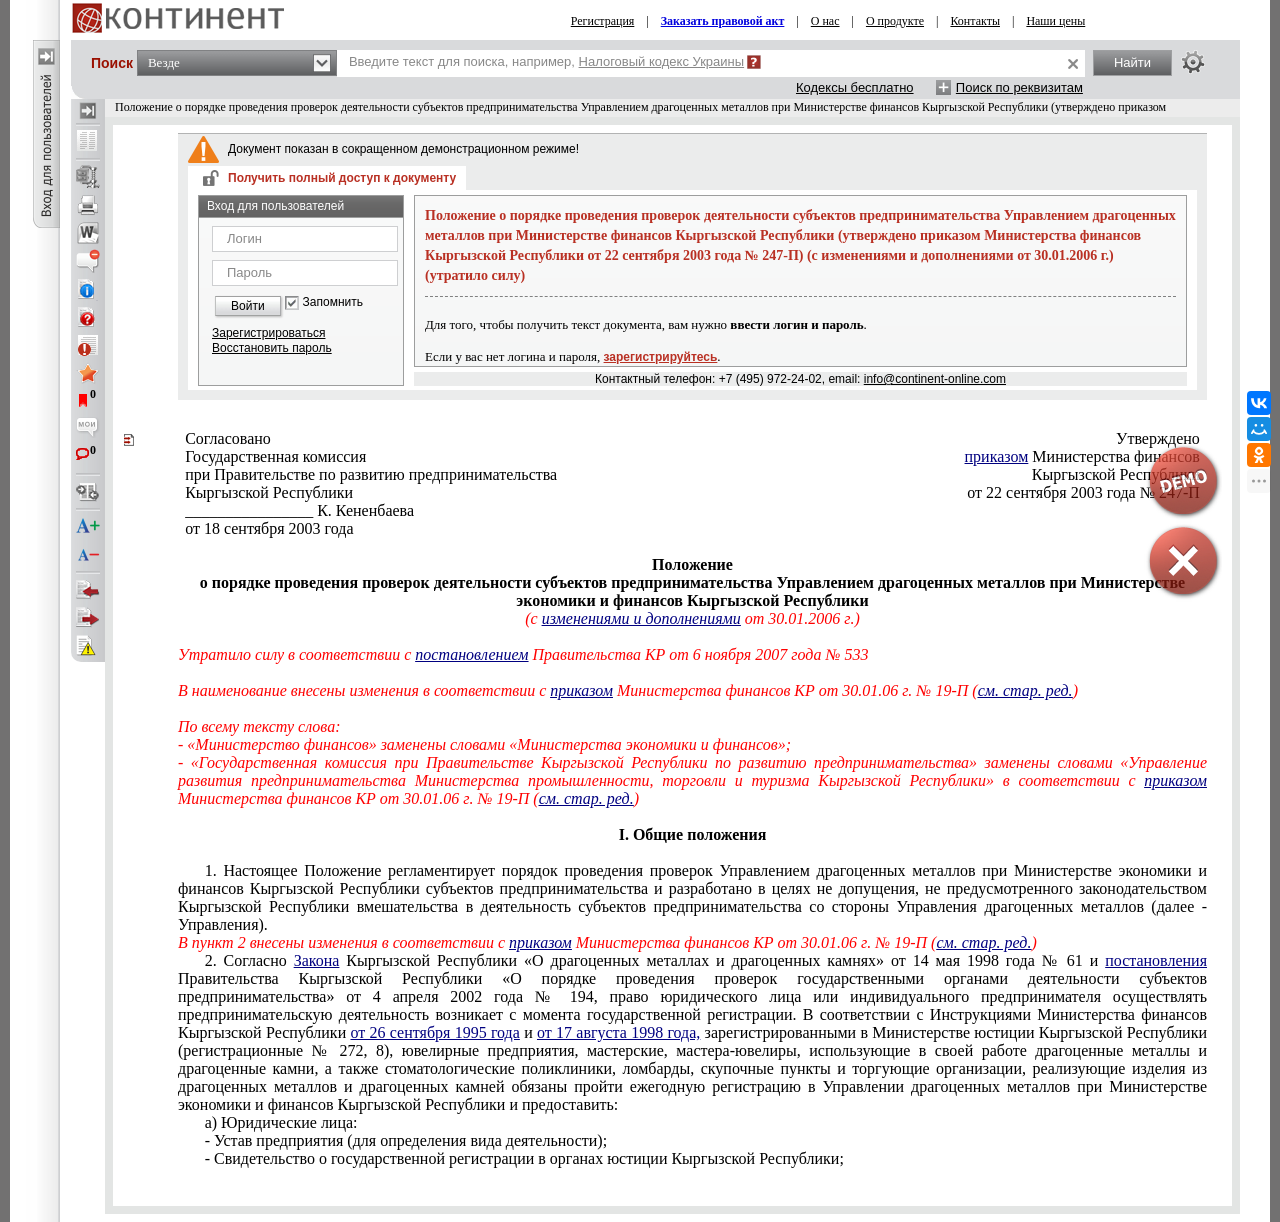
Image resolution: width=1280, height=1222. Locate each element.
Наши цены (1055, 21)
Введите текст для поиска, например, (546, 61)
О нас (825, 21)
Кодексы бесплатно (855, 87)
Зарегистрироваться (268, 333)
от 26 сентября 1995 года (434, 1032)
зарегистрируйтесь (661, 357)
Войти (248, 306)
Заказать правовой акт (723, 21)
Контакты (975, 21)
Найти (1132, 62)
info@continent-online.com (935, 379)
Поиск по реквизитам (1019, 87)
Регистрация (603, 21)
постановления (1156, 960)
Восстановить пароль (272, 348)
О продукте (895, 21)
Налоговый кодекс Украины (662, 61)
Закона (317, 960)
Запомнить (333, 302)
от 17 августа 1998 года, (618, 1032)
